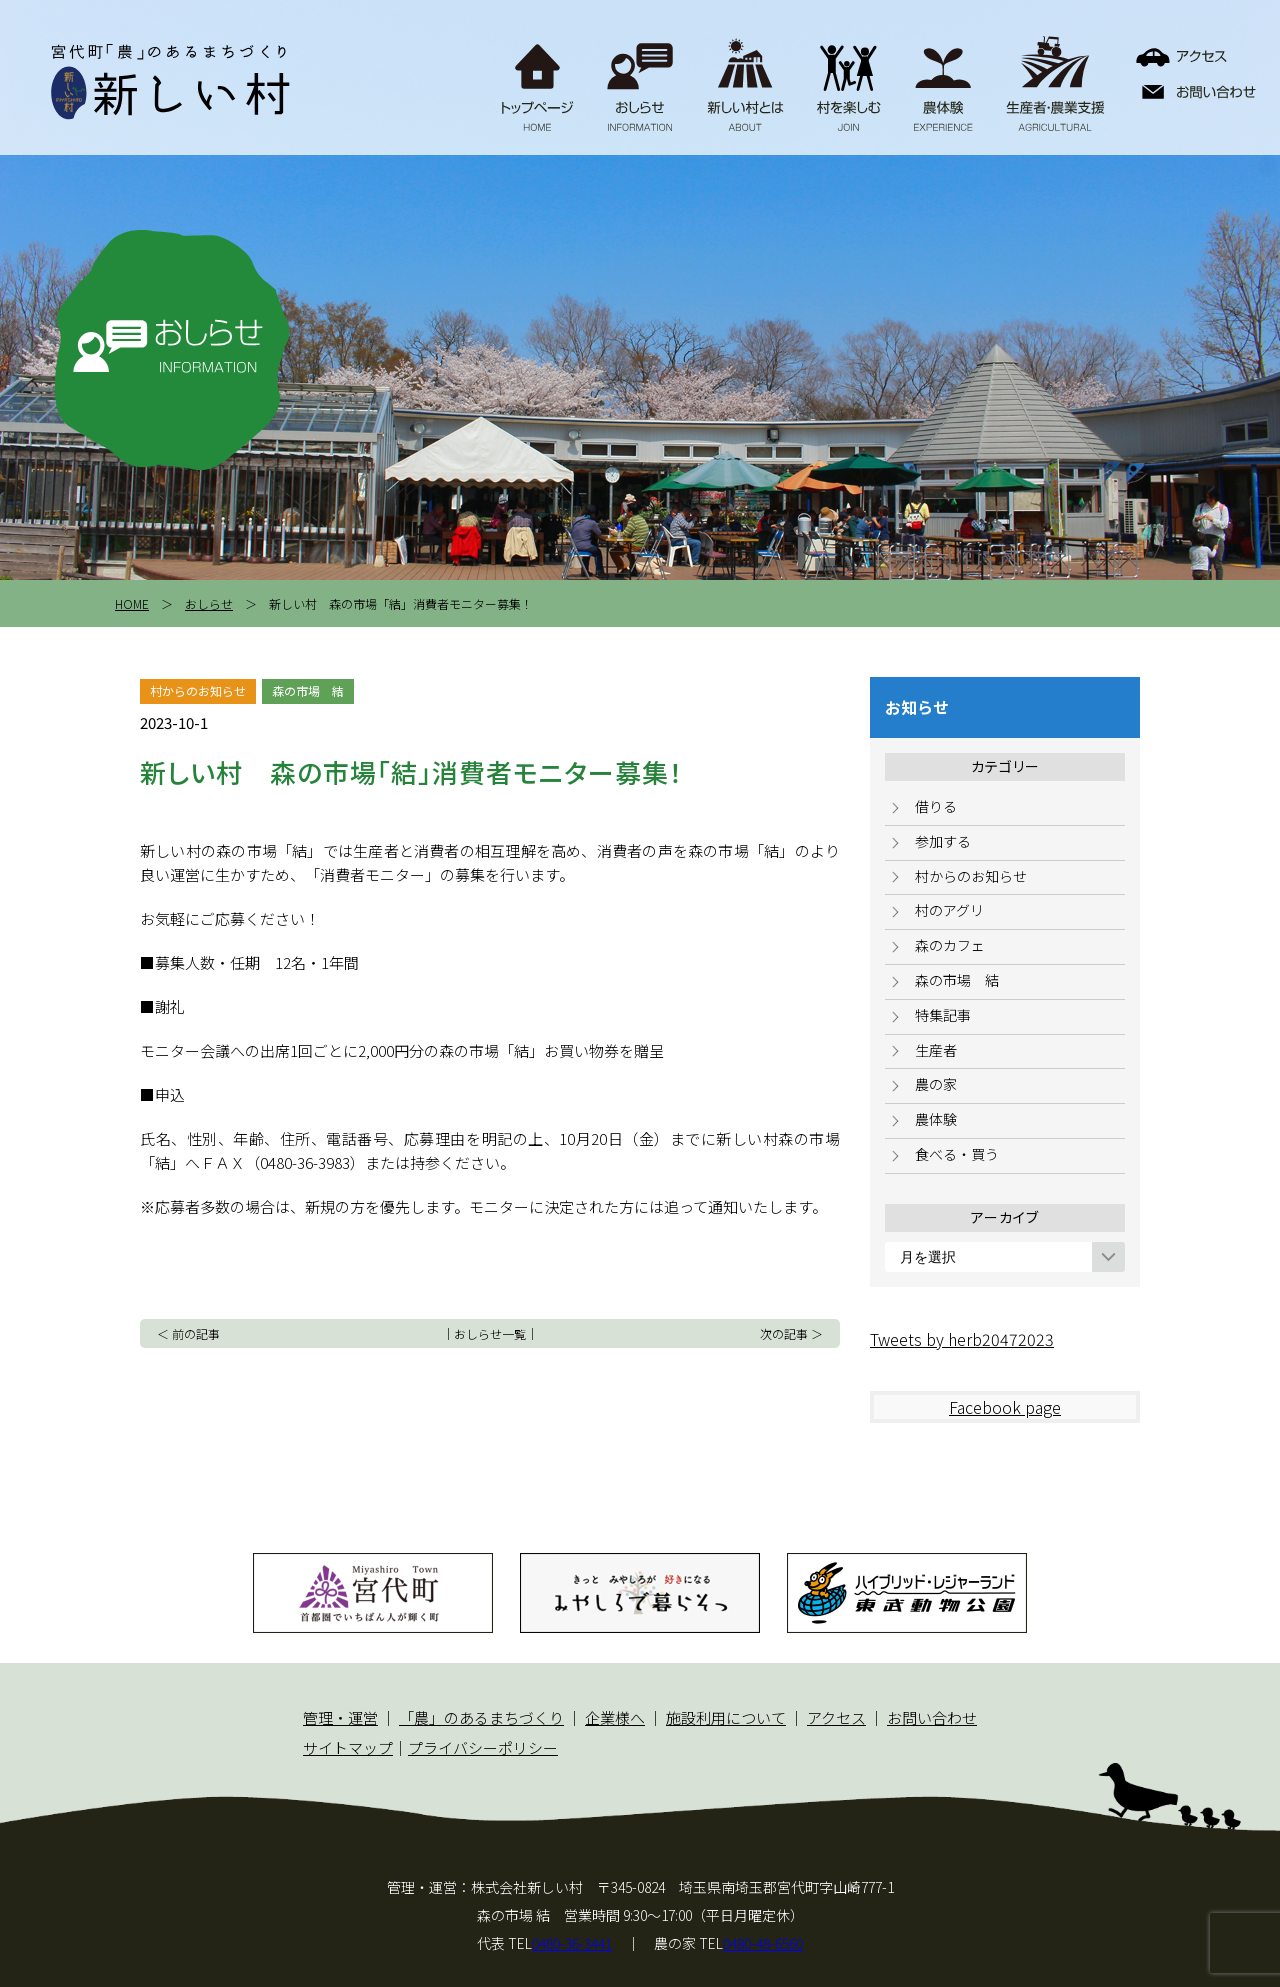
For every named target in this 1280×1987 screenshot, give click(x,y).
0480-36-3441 (572, 1943)
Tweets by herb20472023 (962, 1339)
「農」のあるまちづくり (481, 1717)
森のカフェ (950, 945)
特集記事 (943, 1015)
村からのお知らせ (971, 876)
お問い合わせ (932, 1717)
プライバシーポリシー (483, 1747)
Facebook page (1005, 1407)
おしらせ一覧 (490, 1333)
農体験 (936, 1119)
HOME (132, 603)
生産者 (936, 1050)
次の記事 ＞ (791, 1333)
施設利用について (726, 1717)
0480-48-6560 (763, 1943)
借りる (936, 806)
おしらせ (209, 603)
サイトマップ (348, 1747)
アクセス (836, 1717)
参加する (943, 841)
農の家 (936, 1084)
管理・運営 (340, 1717)
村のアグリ (949, 910)
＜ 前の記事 (188, 1333)
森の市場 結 (957, 980)
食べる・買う (957, 1154)
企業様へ (615, 1717)
